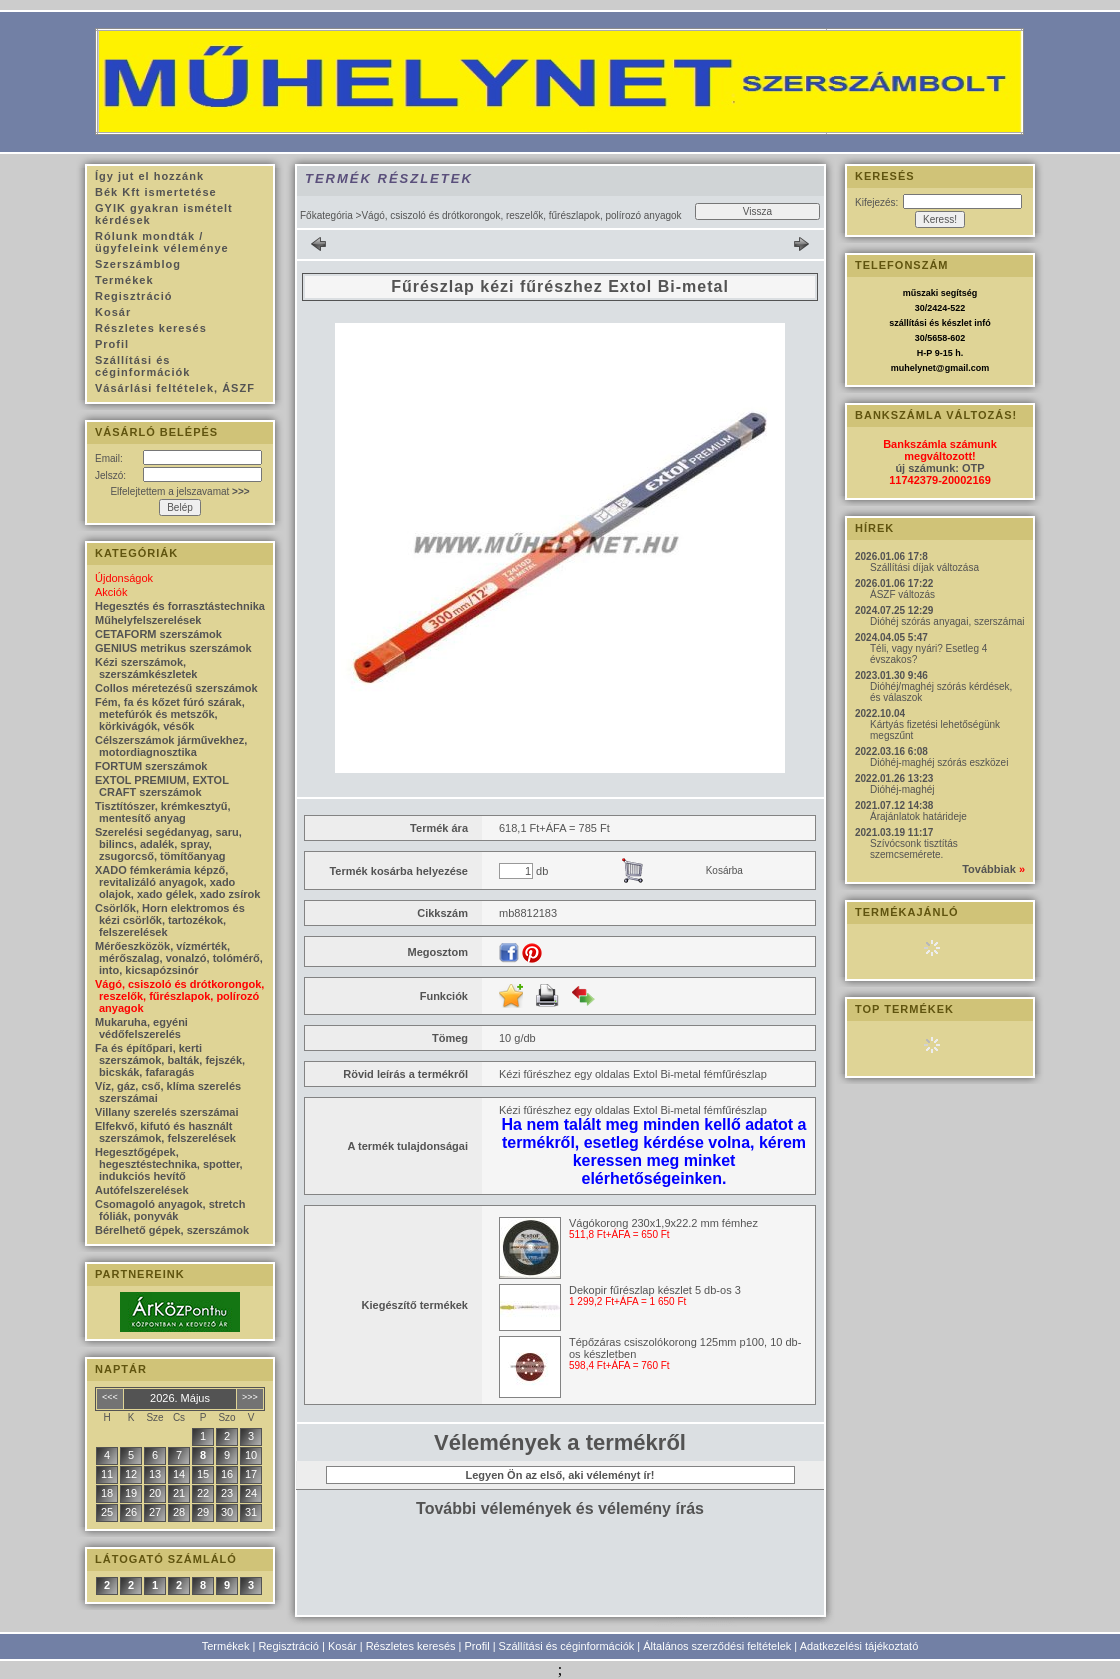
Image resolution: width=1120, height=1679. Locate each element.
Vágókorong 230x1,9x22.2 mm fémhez (663, 1223)
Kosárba (724, 870)
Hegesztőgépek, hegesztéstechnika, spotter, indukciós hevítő (169, 1164)
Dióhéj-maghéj (902, 789)
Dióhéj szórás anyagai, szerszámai (947, 621)
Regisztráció (288, 1646)
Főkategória (326, 215)
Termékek (226, 1646)
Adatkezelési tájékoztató (859, 1646)
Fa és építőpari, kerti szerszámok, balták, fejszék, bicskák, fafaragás (170, 1060)
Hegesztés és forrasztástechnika (180, 606)
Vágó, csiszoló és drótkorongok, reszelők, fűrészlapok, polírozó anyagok (179, 996)
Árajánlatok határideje (918, 816)
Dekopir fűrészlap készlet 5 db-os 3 (655, 1290)
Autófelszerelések (142, 1190)
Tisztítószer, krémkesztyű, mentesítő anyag (163, 812)
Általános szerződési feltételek (717, 1646)
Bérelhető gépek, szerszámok (172, 1230)
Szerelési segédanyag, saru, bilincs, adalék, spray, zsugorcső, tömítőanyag (168, 844)
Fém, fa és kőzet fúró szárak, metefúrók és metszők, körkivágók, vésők (170, 714)
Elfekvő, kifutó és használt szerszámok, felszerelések (165, 1132)
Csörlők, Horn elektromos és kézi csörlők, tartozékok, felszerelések (170, 920)
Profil (477, 1646)
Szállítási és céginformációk (567, 1646)
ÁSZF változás (902, 594)
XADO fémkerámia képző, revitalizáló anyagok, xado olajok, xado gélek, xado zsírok (177, 882)
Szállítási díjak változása (924, 567)
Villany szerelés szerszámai (167, 1112)
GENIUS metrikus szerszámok (173, 648)
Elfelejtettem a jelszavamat (179, 491)
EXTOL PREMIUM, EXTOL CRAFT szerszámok (162, 786)
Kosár (342, 1646)
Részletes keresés (411, 1646)
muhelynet (913, 368)
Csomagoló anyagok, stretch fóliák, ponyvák (170, 1210)
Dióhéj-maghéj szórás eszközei (939, 762)
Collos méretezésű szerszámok (176, 688)
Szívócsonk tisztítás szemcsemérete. (914, 849)
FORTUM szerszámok (151, 766)
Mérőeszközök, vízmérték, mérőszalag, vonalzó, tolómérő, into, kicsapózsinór (179, 958)
